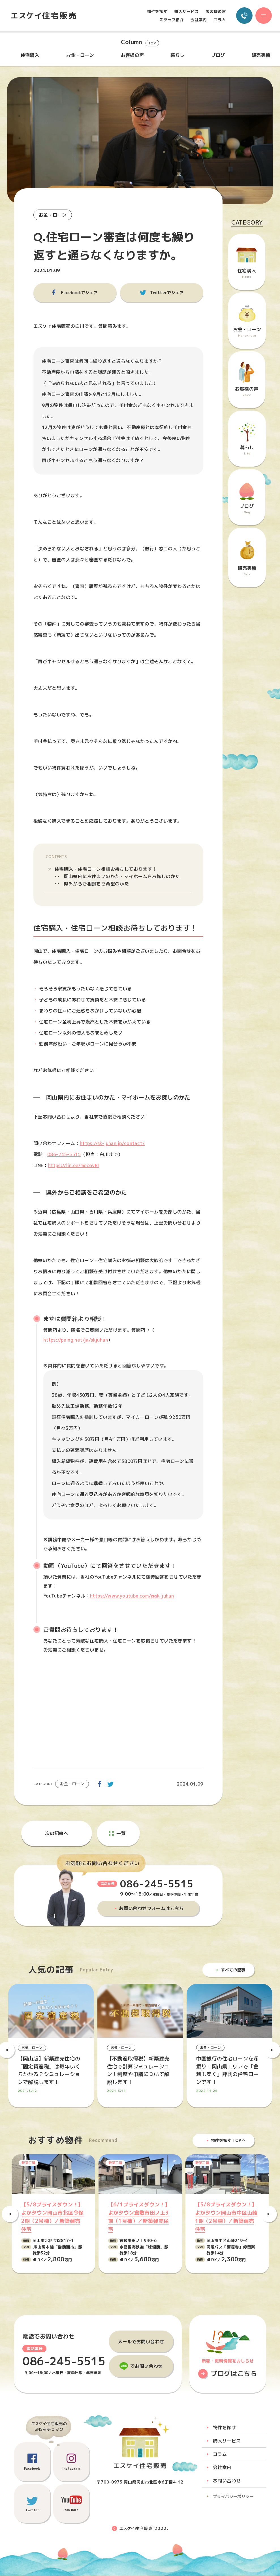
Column (140, 42)
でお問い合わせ (146, 2366)
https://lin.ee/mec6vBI (73, 1165)
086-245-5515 (64, 1154)
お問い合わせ (227, 2481)
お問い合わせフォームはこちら (151, 1908)
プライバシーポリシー (233, 2496)
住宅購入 (30, 55)
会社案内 (199, 20)
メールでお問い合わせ (141, 2341)
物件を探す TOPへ (228, 2140)
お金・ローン (80, 55)
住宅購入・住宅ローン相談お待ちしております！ (106, 869)
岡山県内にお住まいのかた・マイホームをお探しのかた (122, 877)
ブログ (218, 55)
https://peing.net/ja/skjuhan (75, 1340)
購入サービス (186, 12)
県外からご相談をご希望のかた (96, 884)
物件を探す (157, 12)
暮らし (177, 55)
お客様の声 (216, 12)
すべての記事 (233, 1970)
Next (268, 2214)
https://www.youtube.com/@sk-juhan (132, 1596)
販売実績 (261, 55)
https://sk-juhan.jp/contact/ (112, 1143)
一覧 (121, 1833)
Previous (10, 2214)
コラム (220, 20)
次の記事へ (56, 1833)
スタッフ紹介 (171, 20)
